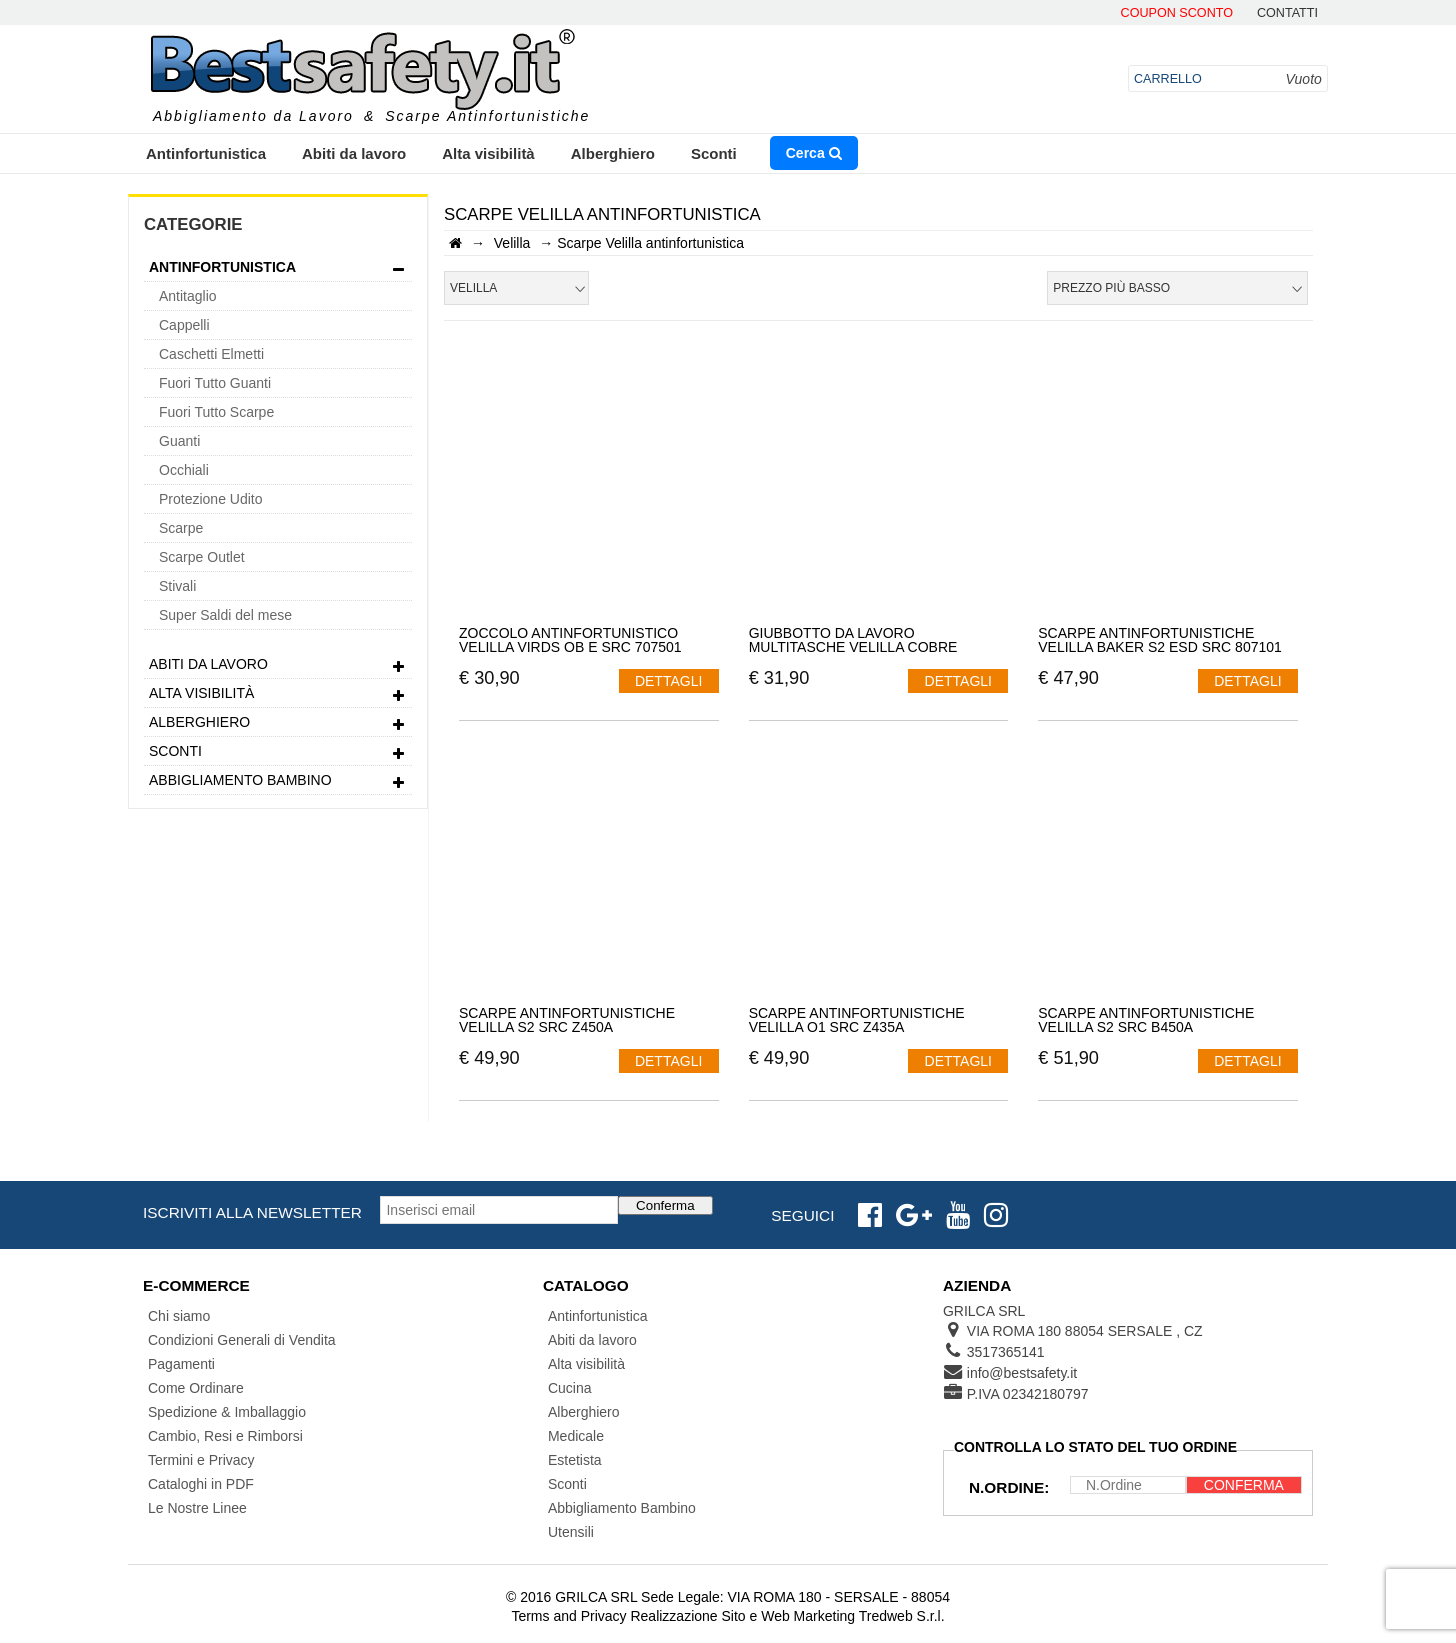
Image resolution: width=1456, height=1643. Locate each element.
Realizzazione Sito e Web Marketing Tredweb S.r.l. (787, 1616)
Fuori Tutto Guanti (215, 383)
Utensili (571, 1532)
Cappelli (184, 325)
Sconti (714, 153)
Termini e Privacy (201, 1460)
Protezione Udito (211, 499)
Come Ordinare (196, 1388)
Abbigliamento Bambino (278, 782)
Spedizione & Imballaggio (227, 1412)
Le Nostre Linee (197, 1508)
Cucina (570, 1388)
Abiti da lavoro (354, 153)
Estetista (575, 1460)
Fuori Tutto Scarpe (216, 412)
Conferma (665, 1205)
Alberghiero (613, 153)
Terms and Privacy (568, 1616)
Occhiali (184, 470)
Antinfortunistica (206, 153)
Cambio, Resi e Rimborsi (225, 1436)
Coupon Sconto (1177, 13)
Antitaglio (188, 296)
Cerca (814, 153)
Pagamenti (181, 1364)
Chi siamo (179, 1316)
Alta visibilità (488, 153)
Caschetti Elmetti (211, 354)
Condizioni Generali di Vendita (242, 1340)
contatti (1287, 13)
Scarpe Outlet (202, 557)
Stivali (177, 586)
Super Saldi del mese (225, 615)
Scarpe (181, 528)
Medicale (576, 1436)
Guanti (179, 441)
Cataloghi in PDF (201, 1484)
